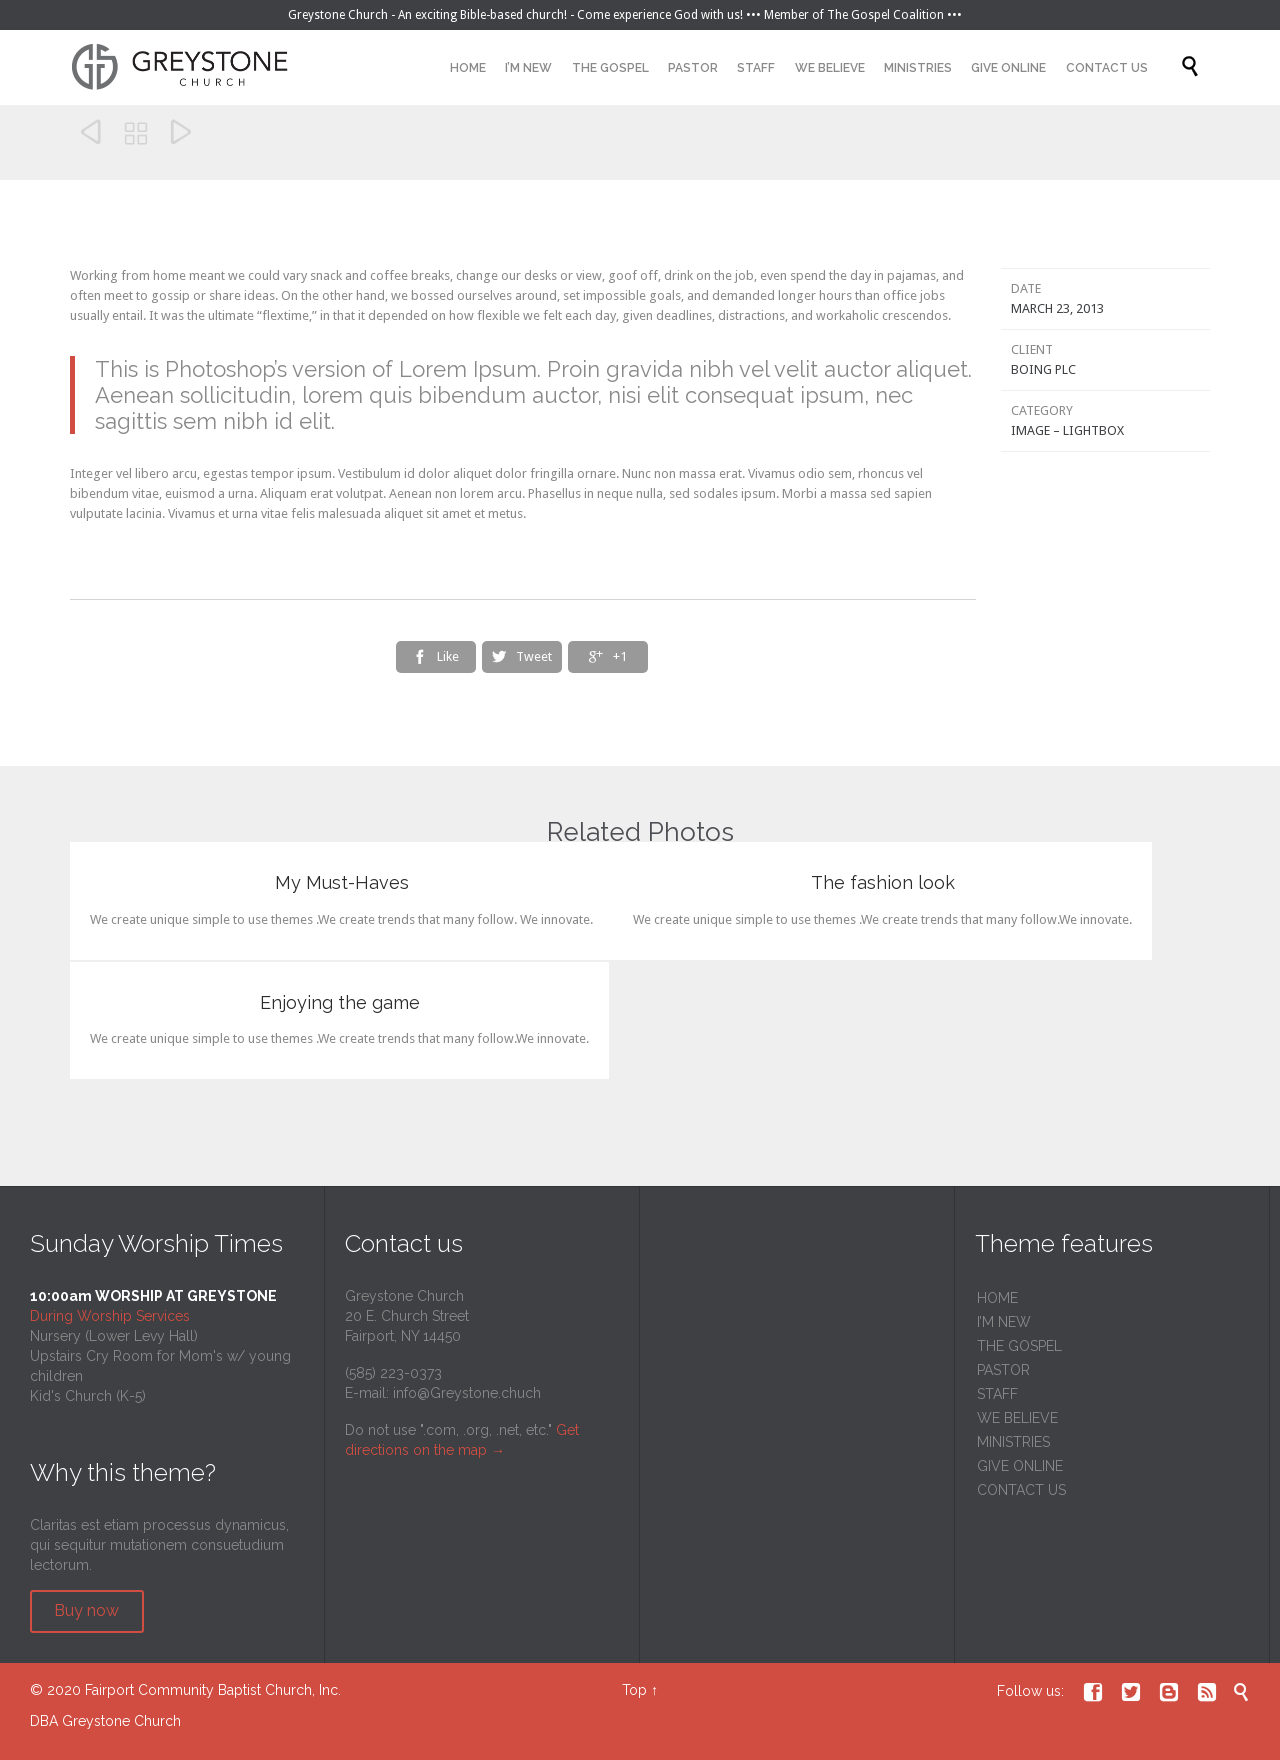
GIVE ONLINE (1020, 1466)
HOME (997, 1298)
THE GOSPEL (1019, 1346)
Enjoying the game (340, 1002)
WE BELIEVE (1017, 1418)
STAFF (997, 1394)
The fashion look (883, 882)
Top (634, 1690)
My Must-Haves (342, 882)
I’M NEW (1004, 1322)
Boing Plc (1043, 369)
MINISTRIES (1013, 1442)
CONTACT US (1021, 1490)
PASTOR (1003, 1370)
